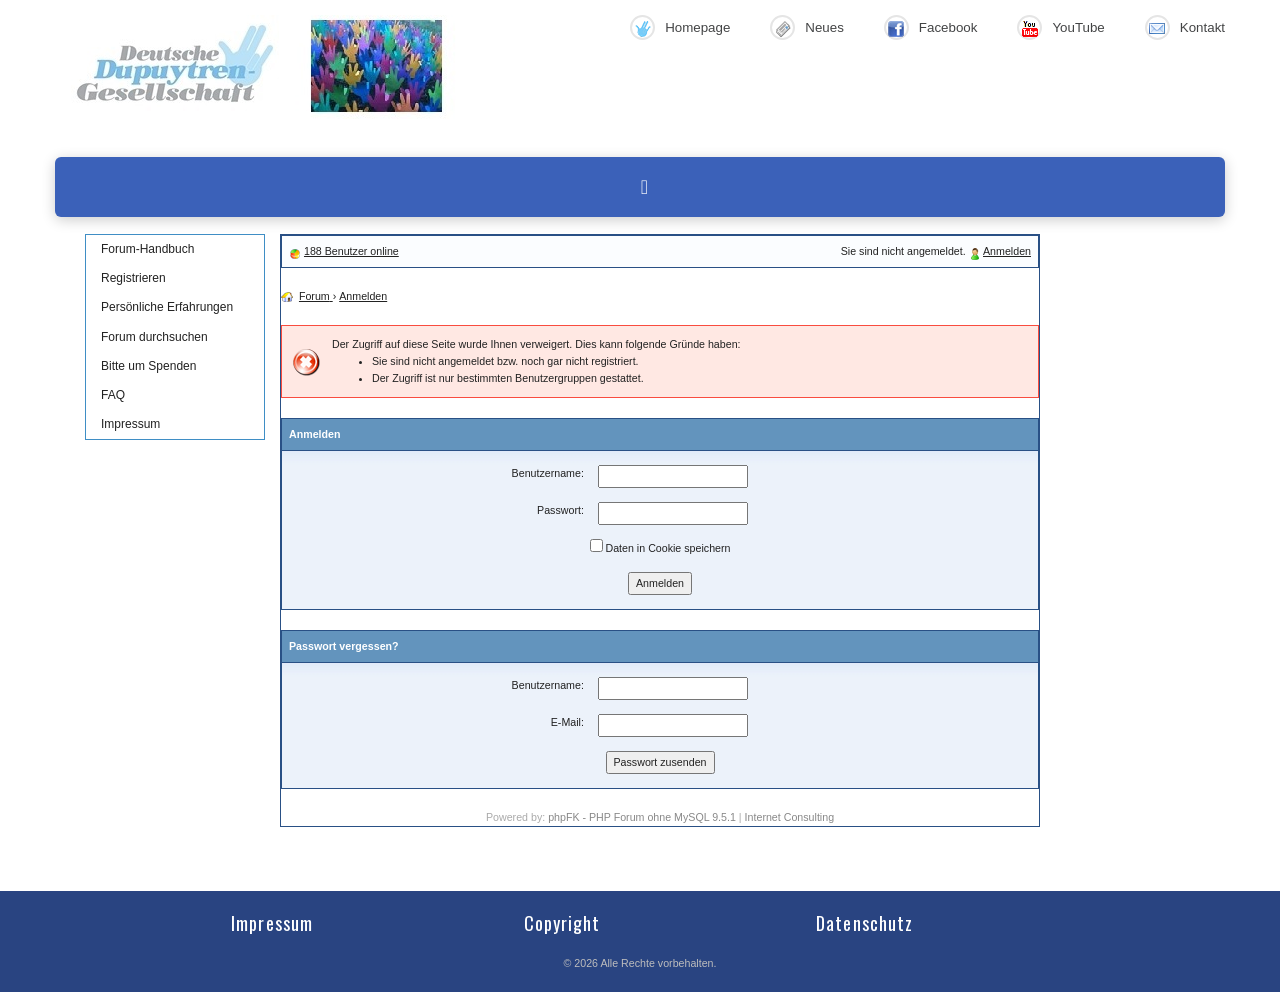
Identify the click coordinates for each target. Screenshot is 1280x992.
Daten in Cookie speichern (660, 546)
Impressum (130, 424)
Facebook (948, 27)
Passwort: (560, 510)
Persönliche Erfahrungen (167, 307)
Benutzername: (548, 473)
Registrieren (133, 278)
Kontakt (1202, 27)
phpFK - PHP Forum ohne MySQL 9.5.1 (642, 817)
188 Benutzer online (351, 251)
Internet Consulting (789, 817)
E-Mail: (567, 722)
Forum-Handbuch (147, 249)
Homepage (697, 27)
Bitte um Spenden (148, 366)
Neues (824, 27)
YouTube (1078, 27)
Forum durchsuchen (154, 337)
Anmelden (1007, 251)
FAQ (113, 395)
